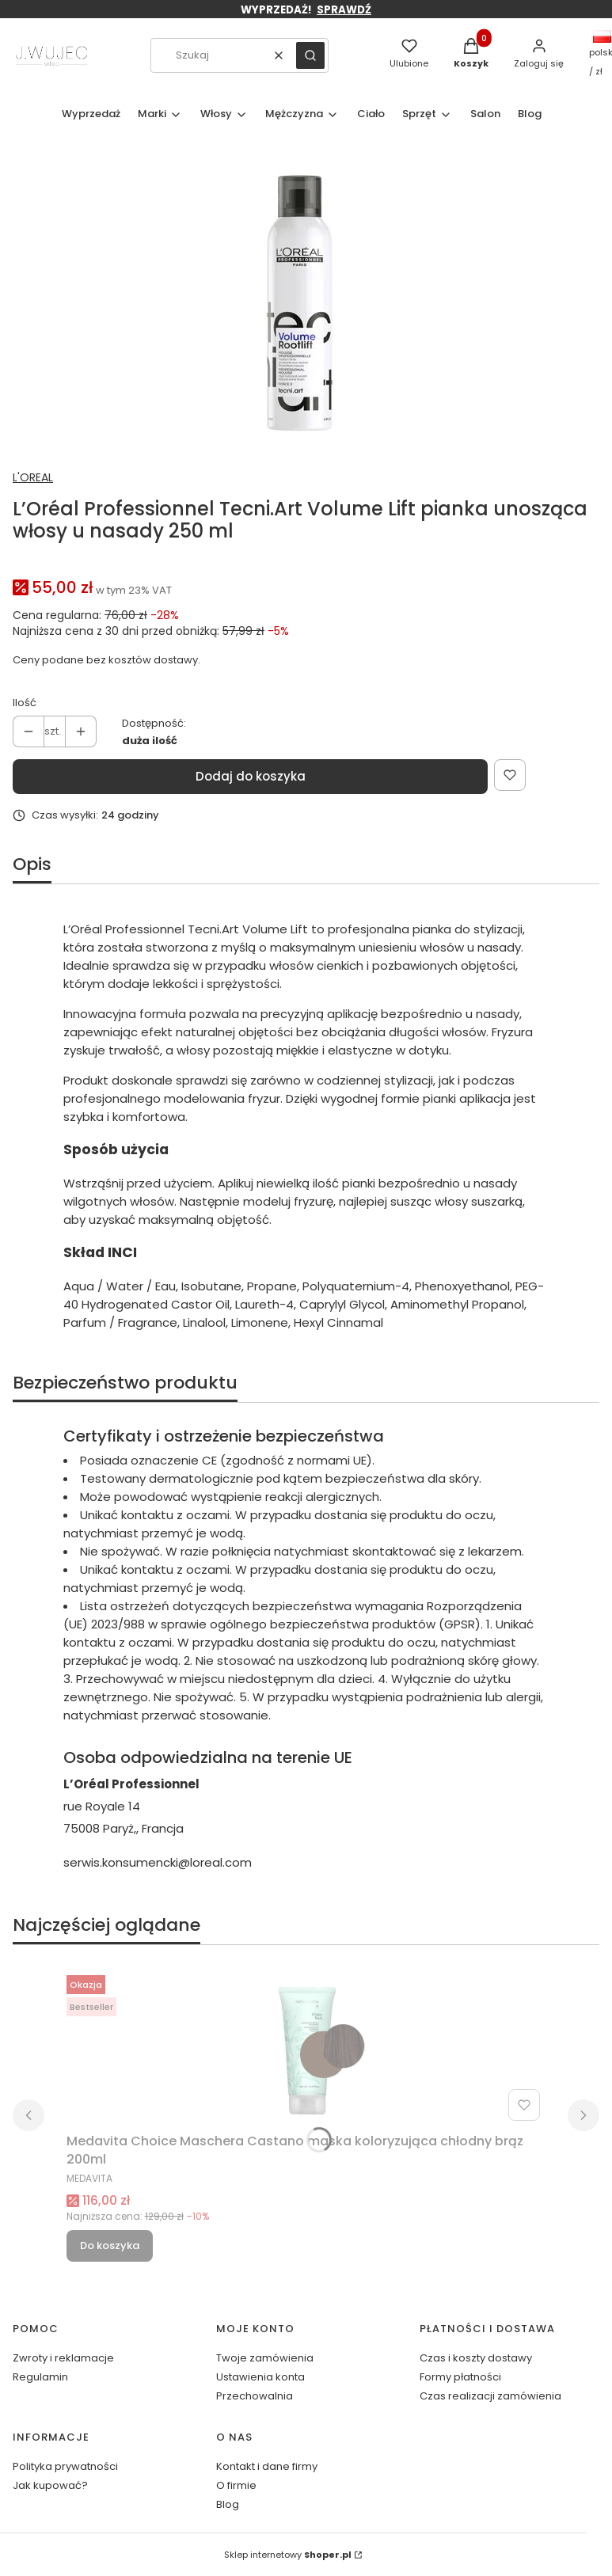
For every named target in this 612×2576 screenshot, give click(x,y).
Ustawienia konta (260, 2376)
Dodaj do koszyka (251, 776)
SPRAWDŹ (344, 9)
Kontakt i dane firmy (266, 2466)
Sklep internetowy (288, 2554)
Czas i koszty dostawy (476, 2357)
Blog (227, 2504)
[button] (310, 55)
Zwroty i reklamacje (63, 2357)
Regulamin (40, 2376)
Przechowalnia (254, 2395)
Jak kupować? (50, 2485)
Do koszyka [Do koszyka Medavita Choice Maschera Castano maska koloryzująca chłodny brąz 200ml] (109, 2245)
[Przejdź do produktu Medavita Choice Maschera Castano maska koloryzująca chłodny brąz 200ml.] (306, 2048)
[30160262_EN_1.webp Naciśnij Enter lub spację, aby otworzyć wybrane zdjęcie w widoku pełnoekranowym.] (300, 303)
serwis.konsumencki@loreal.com (157, 1862)
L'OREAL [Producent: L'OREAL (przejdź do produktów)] (33, 477)
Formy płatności (460, 2376)
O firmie (236, 2485)
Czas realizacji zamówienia (490, 2395)
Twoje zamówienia (265, 2357)
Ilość (24, 702)
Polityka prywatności (65, 2466)
